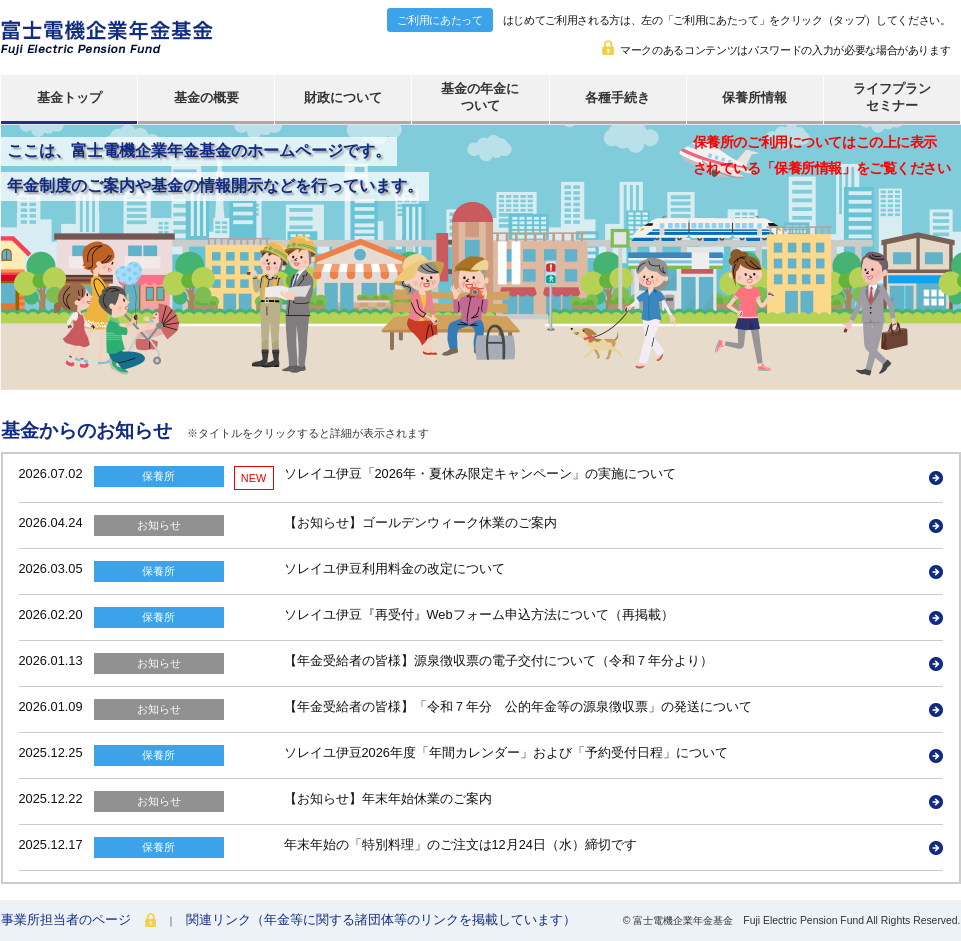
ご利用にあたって (439, 20)
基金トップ (69, 97)
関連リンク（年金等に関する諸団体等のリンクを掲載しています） (381, 919)
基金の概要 (206, 97)
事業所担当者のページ (66, 919)
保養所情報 (754, 97)
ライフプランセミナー (892, 97)
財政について (343, 97)
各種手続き (617, 97)
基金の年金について (480, 97)
